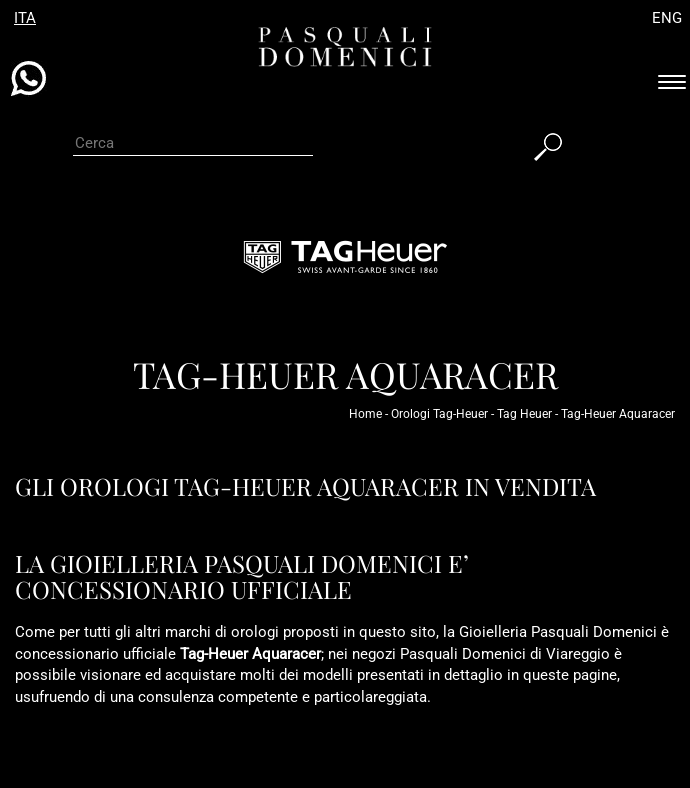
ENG (667, 18)
